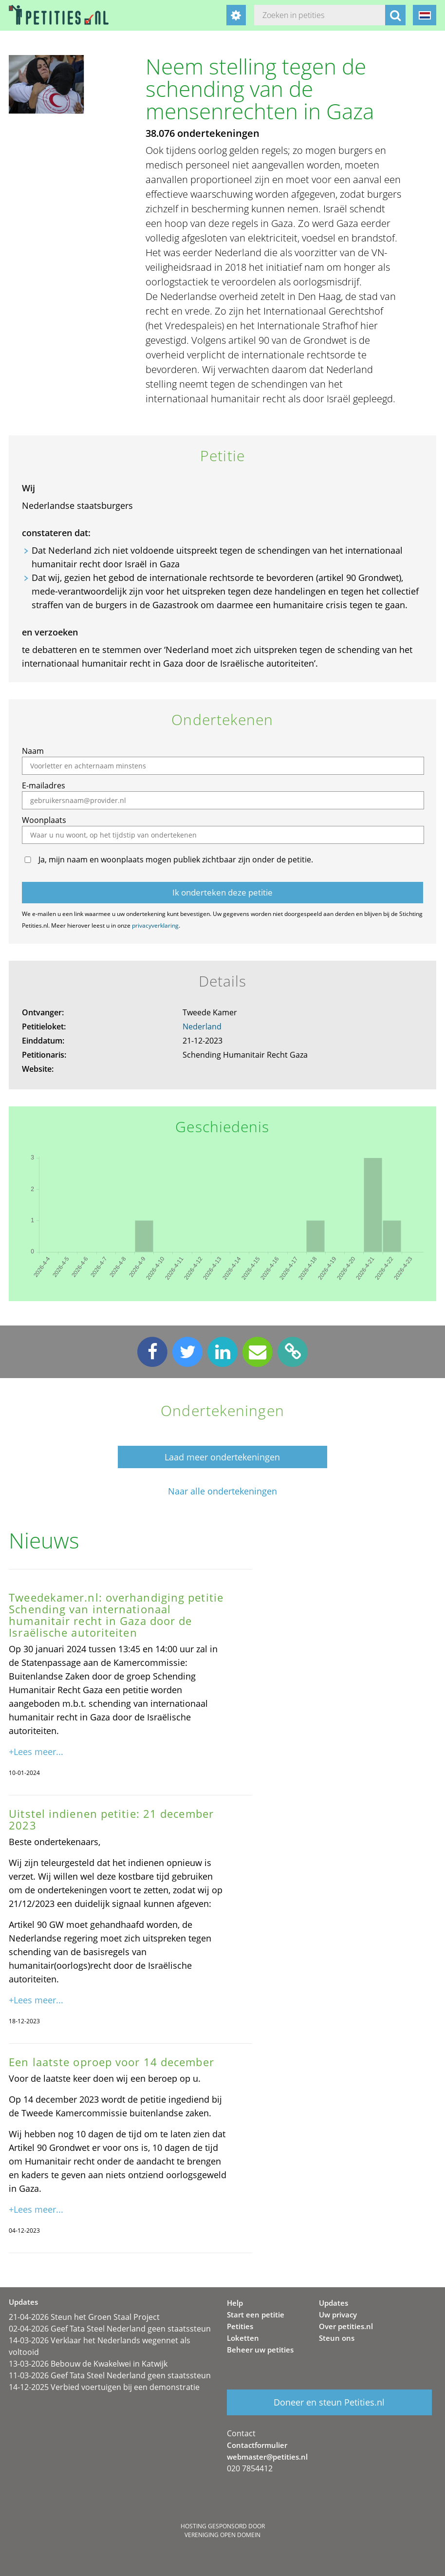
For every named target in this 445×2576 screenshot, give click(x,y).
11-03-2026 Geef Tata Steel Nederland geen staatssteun (110, 2375)
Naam (33, 751)
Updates (333, 2303)
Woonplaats (44, 820)
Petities (240, 2326)
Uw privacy (338, 2314)
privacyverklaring (155, 925)
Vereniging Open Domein (222, 2535)
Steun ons (336, 2338)
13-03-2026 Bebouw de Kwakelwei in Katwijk (88, 2363)
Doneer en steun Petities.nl (329, 2402)
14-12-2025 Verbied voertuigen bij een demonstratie (104, 2387)
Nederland (202, 1026)
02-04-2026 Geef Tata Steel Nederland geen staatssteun (110, 2328)
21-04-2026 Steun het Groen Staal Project (84, 2317)
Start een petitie (255, 2314)
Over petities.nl (346, 2326)
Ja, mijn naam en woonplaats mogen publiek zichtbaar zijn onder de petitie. (175, 859)
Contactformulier (257, 2445)
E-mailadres (43, 785)
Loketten (243, 2338)
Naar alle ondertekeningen (222, 1491)
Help (235, 2303)
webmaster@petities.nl (267, 2457)
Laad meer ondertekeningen (222, 1457)
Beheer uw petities (260, 2349)
